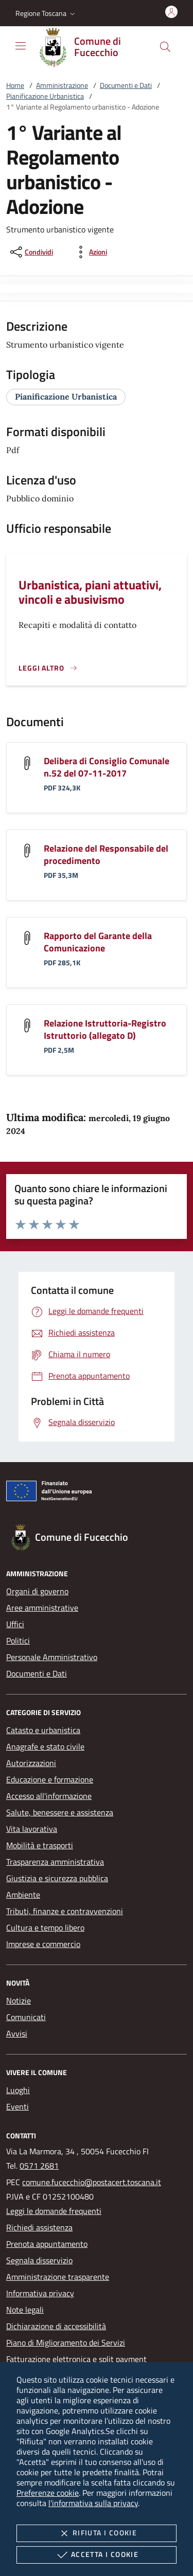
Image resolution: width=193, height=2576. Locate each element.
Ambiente (23, 1894)
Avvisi (16, 2033)
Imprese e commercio (43, 1944)
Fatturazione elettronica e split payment (76, 2359)
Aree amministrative (42, 1607)
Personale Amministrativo (51, 1657)
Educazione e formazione (49, 1779)
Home (15, 85)
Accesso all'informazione (49, 1796)
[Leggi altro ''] (48, 668)
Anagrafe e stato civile (45, 1746)
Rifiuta (96, 2533)
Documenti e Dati (126, 85)
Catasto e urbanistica (43, 1730)
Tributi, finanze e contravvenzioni (64, 1911)
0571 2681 (39, 2165)
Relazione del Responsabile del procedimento (106, 854)
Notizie (18, 2000)
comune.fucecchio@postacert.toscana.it (91, 2182)
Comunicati (26, 2017)
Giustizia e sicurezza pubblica (57, 1878)
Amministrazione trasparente (57, 2277)
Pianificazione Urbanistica (45, 96)
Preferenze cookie (47, 2493)
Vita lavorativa (31, 1829)
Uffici (15, 1624)
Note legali (25, 2309)
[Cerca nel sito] (165, 46)
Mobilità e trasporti (39, 1845)
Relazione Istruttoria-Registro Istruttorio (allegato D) (105, 1029)
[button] (46, 13)
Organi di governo (37, 1591)
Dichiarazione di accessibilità (56, 2326)
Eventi (17, 2106)
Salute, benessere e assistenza (59, 1812)
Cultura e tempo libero (45, 1927)
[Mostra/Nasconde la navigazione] (20, 46)
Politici (18, 1640)
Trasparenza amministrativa (55, 1862)
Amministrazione (62, 85)
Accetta (96, 2555)
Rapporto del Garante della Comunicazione (98, 942)
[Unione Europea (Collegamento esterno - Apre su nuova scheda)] (96, 1493)
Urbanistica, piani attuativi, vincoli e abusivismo (90, 591)
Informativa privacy (40, 2293)
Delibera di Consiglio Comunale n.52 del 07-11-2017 (106, 767)
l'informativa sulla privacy (93, 2503)
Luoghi (18, 2090)
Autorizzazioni (31, 1763)
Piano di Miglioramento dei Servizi (65, 2342)
